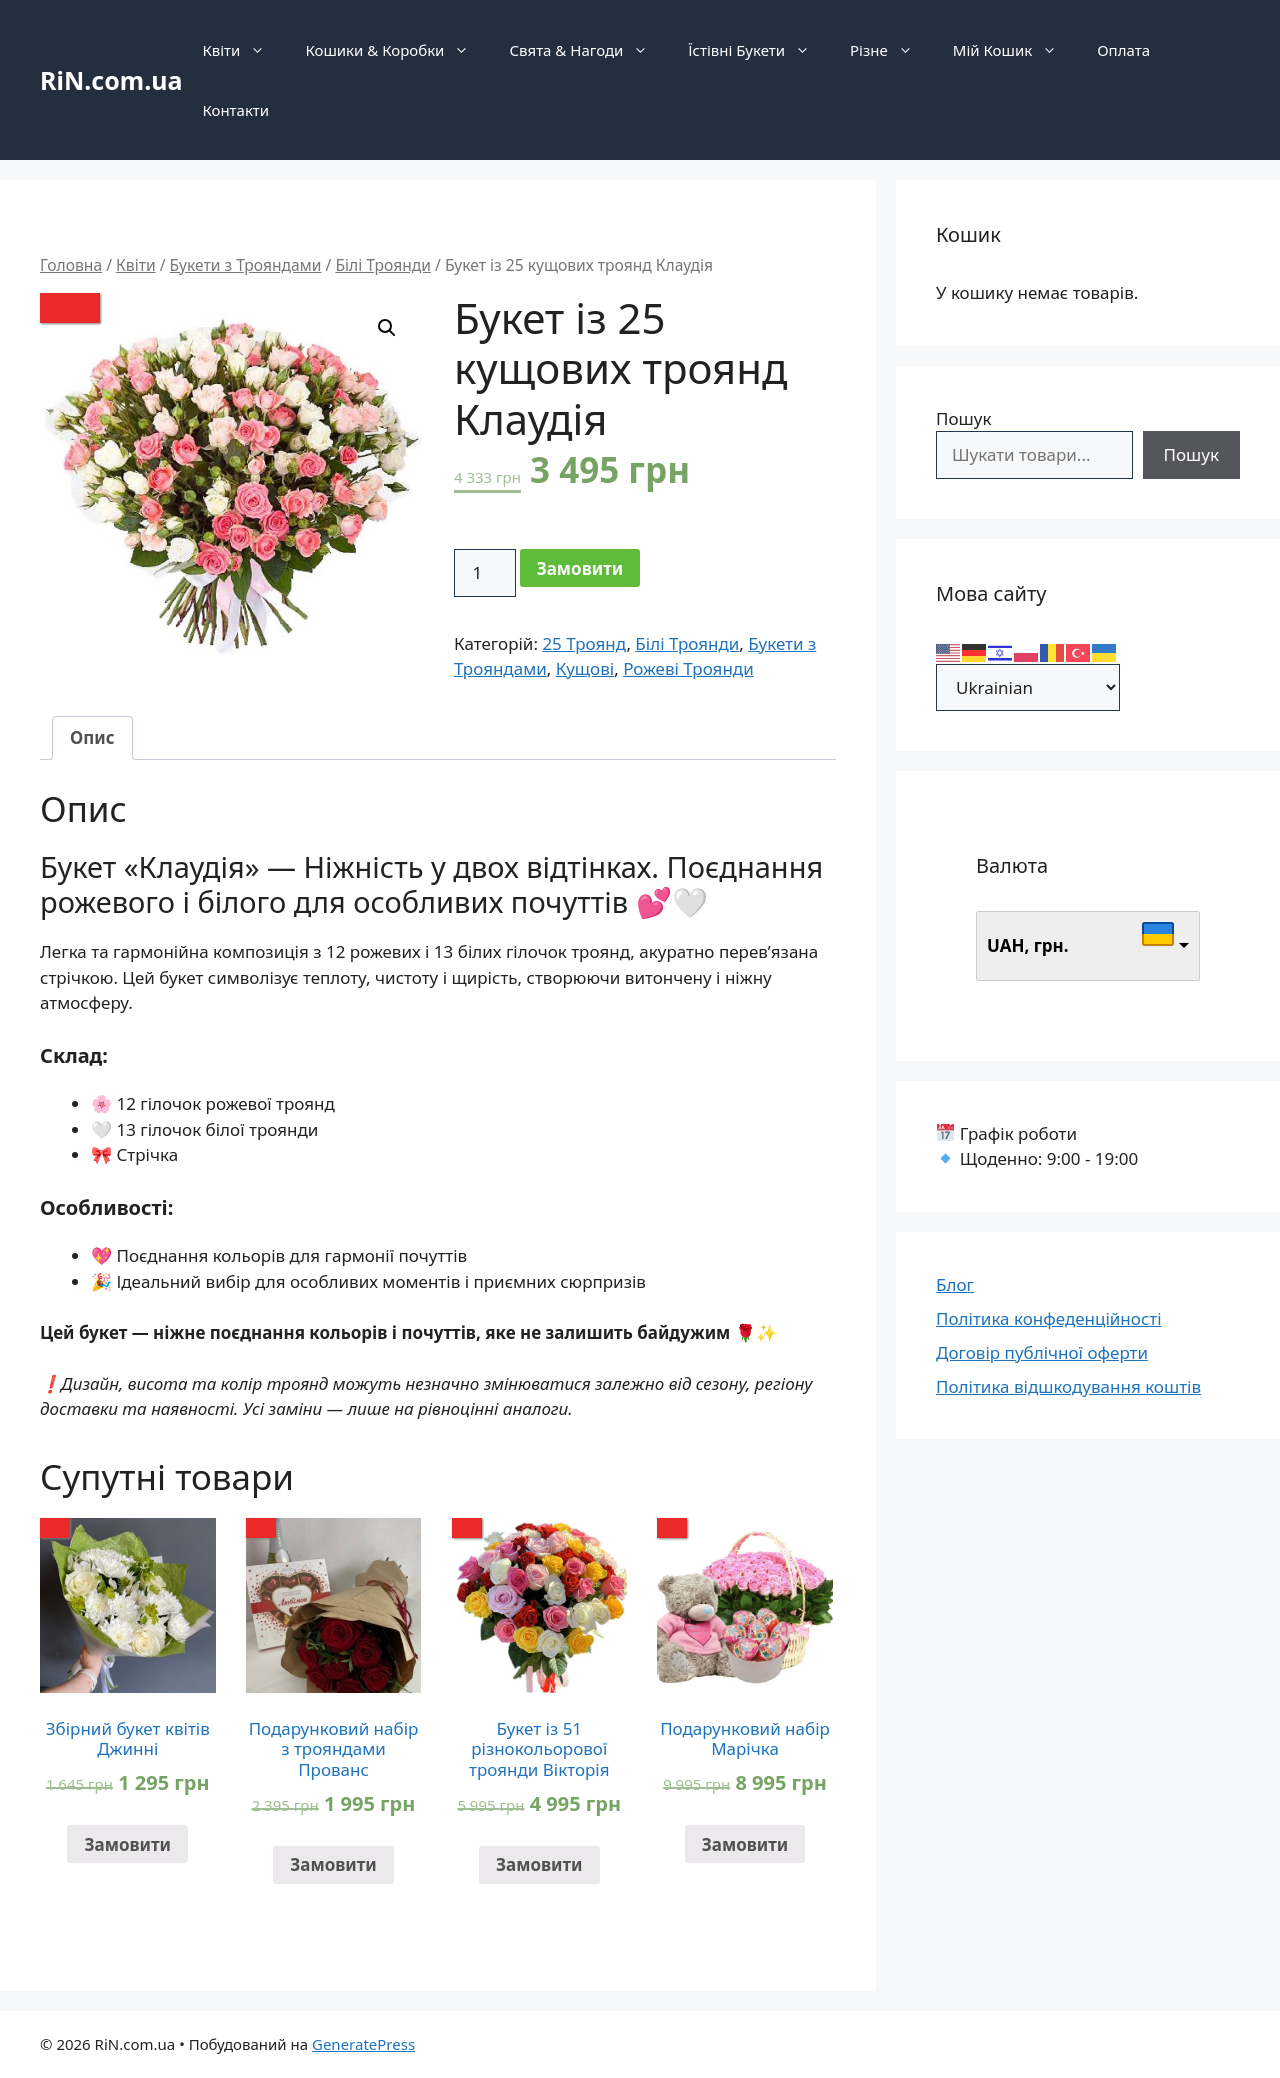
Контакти (235, 110)
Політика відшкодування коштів (1068, 1386)
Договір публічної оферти (1042, 1352)
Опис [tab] (92, 737)
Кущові (585, 668)
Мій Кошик (1015, 50)
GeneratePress (363, 2044)
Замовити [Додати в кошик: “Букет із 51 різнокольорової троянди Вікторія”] (539, 1864)
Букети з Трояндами (246, 265)
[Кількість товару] (485, 573)
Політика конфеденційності (1049, 1318)
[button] (387, 328)
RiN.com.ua (111, 80)
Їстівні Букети (759, 50)
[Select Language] (1028, 687)
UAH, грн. (1028, 945)
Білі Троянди (383, 265)
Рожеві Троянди (688, 668)
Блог (955, 1284)
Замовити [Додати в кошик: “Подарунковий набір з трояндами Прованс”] (333, 1864)
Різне (891, 50)
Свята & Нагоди (588, 50)
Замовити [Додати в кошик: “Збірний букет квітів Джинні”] (127, 1844)
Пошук (963, 418)
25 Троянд (584, 643)
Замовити (580, 568)
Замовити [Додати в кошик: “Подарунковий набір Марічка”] (745, 1844)
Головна (71, 265)
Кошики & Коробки (397, 50)
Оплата (1123, 50)
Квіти (243, 50)
